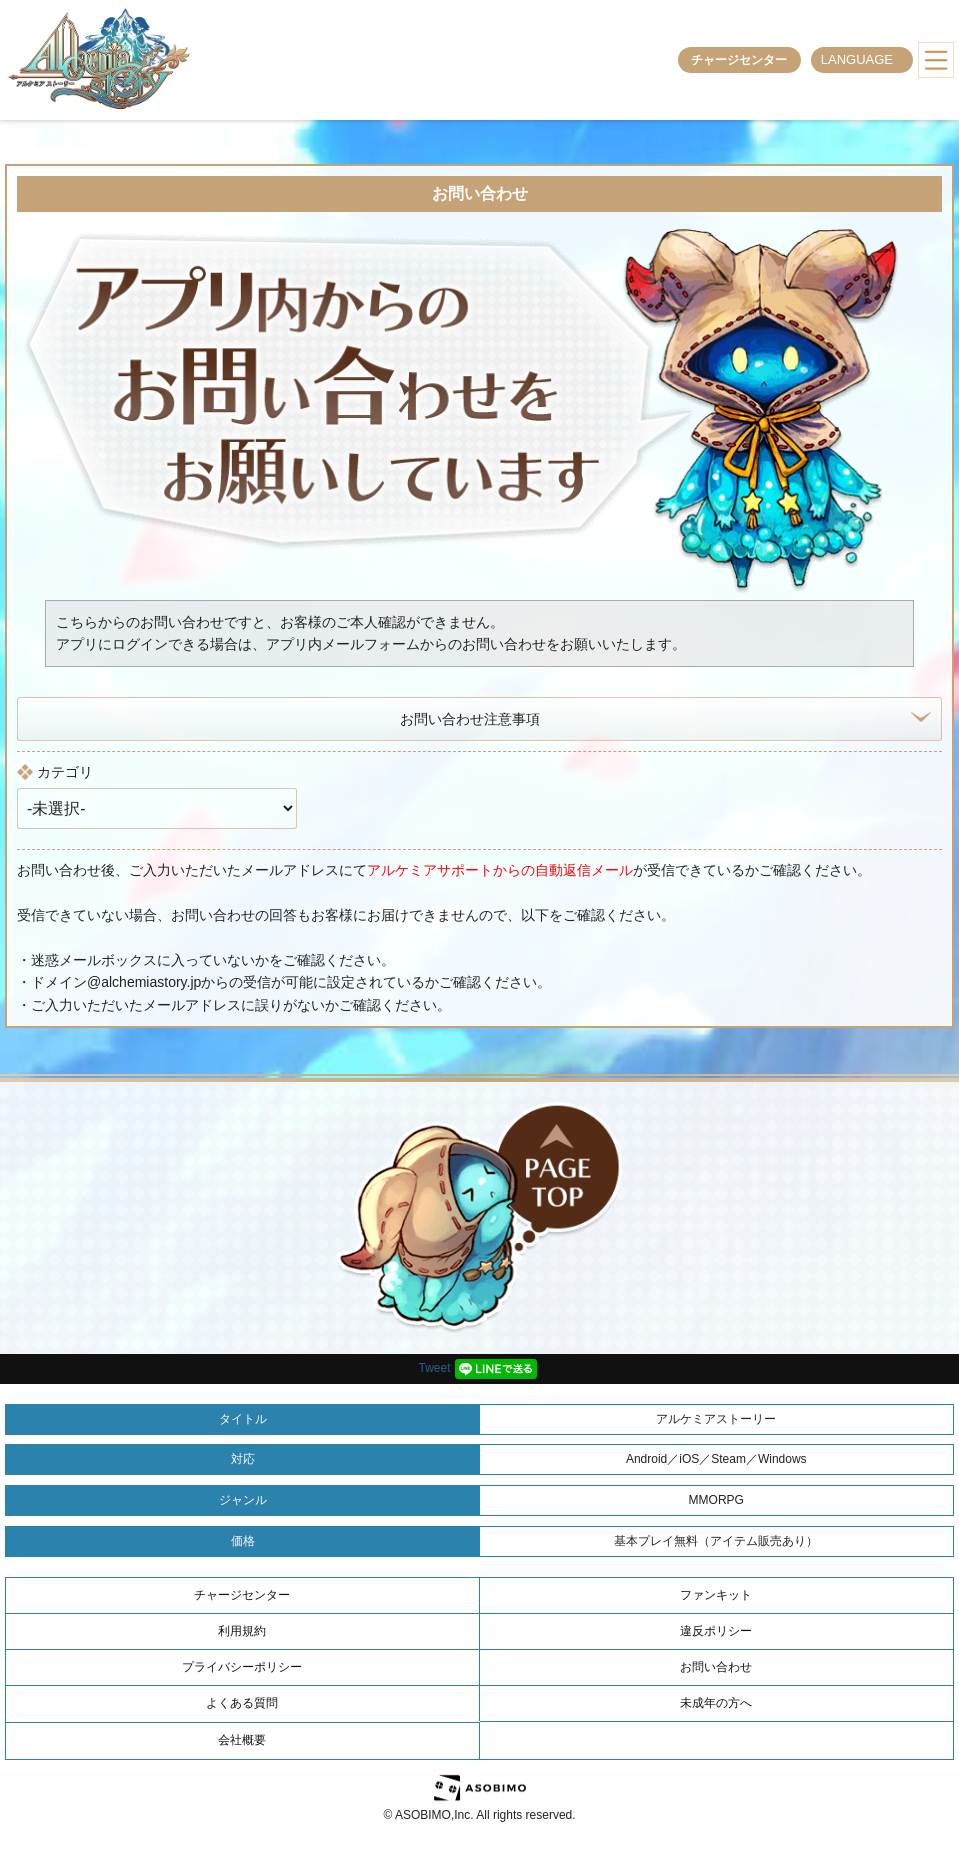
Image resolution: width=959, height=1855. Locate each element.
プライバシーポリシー (242, 1667)
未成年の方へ (716, 1703)
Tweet (434, 1368)
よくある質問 (242, 1703)
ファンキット (716, 1595)
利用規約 (242, 1631)
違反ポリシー (716, 1631)
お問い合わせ (716, 1667)
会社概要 (242, 1740)
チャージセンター (739, 60)
